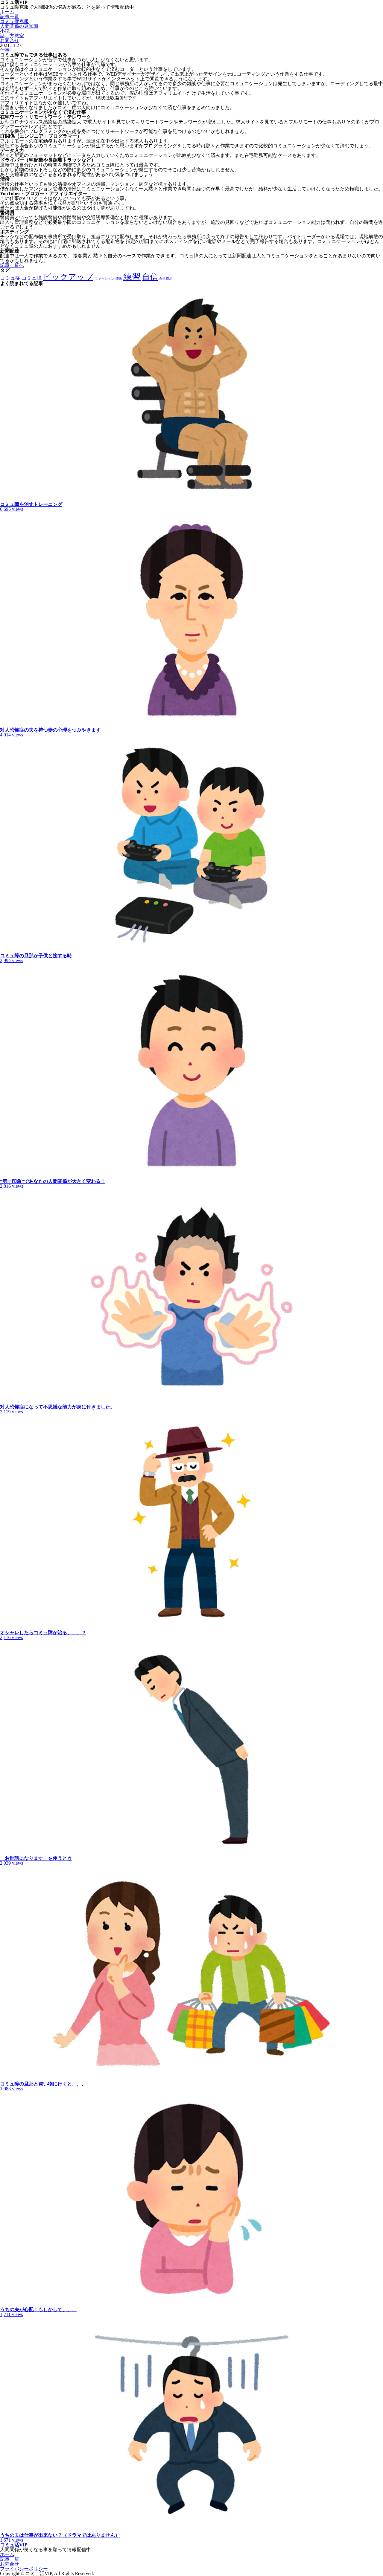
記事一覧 (9, 16)
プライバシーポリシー (24, 2568)
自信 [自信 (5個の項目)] (150, 277)
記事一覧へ (12, 265)
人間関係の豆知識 (19, 26)
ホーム (7, 11)
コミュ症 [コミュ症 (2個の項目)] (10, 278)
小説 (5, 30)
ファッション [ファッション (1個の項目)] (104, 278)
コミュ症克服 (14, 21)
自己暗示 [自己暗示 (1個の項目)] (165, 278)
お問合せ (9, 40)
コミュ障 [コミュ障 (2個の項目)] (32, 278)
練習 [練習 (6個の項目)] (132, 277)
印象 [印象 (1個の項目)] (118, 278)
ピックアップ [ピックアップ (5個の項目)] (68, 277)
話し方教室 (12, 35)
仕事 (5, 50)
